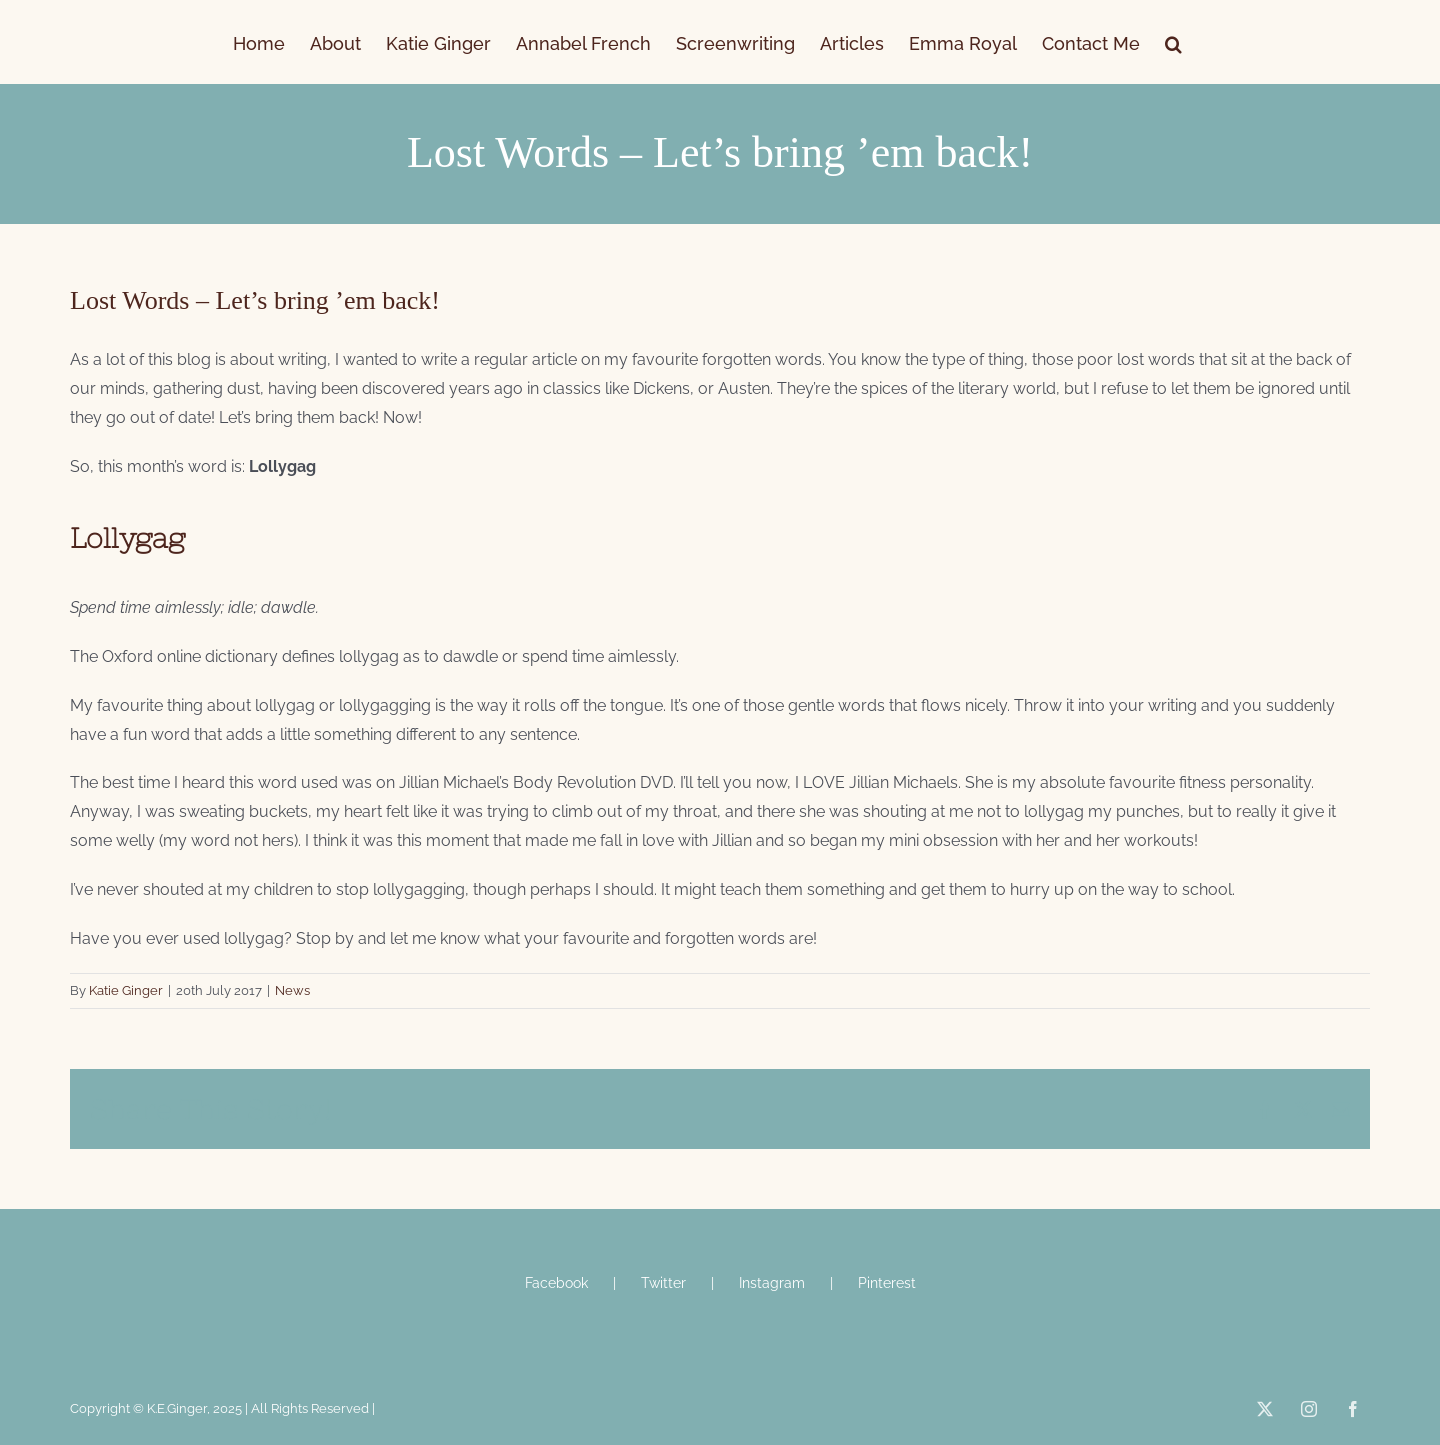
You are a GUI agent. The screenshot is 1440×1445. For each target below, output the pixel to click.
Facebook (556, 1283)
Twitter (663, 1283)
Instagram (772, 1283)
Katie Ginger (126, 990)
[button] (1173, 42)
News (292, 990)
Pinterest (887, 1283)
